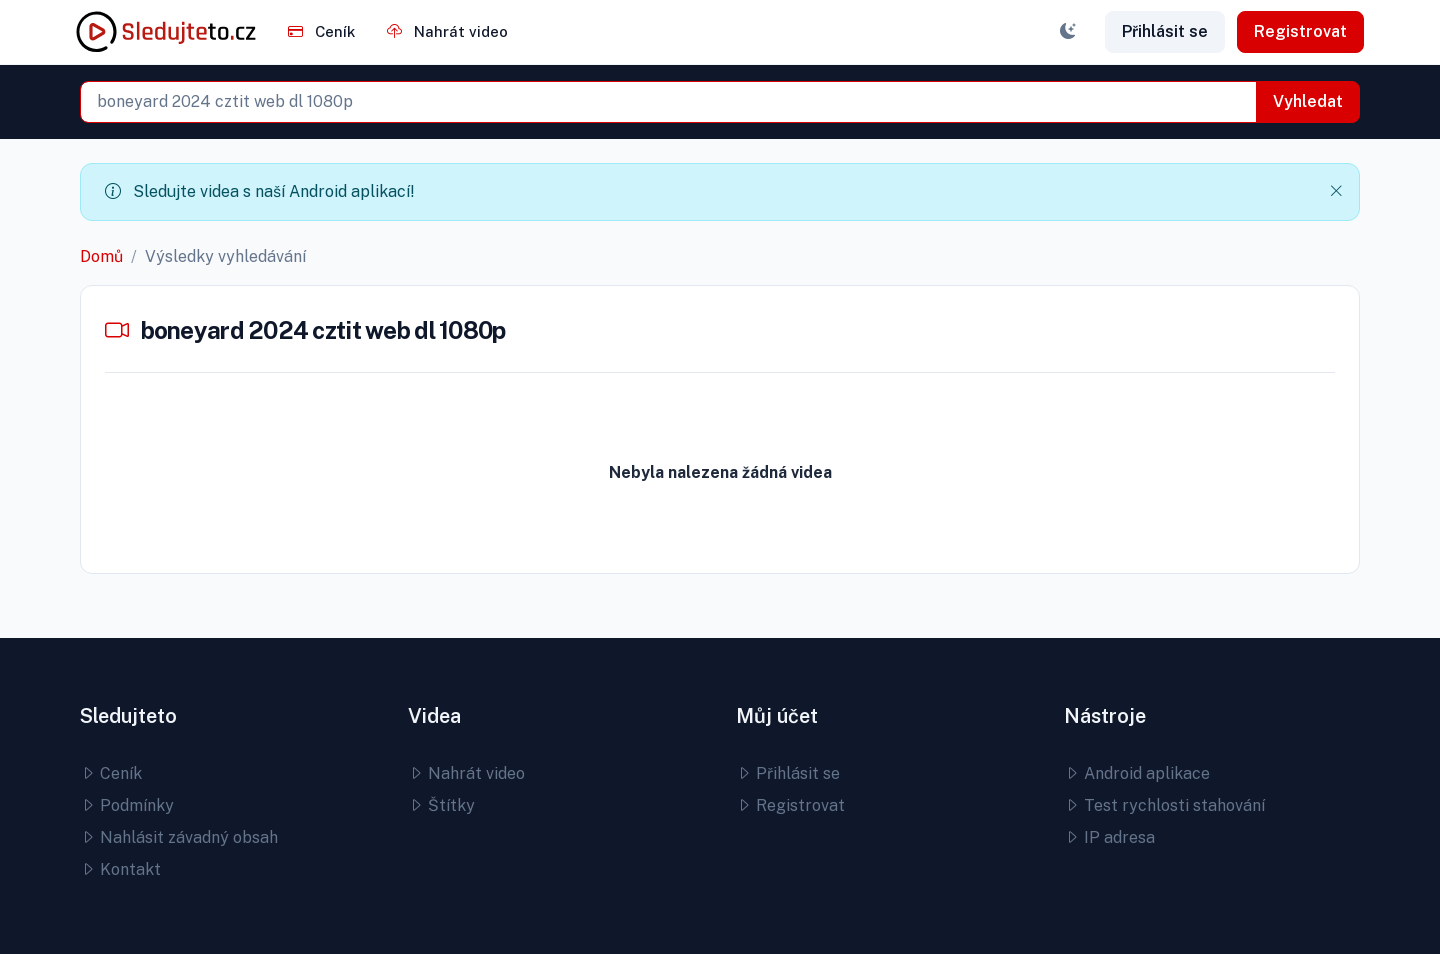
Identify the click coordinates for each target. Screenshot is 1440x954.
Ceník (321, 31)
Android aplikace (1137, 773)
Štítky (441, 805)
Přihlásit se (1165, 31)
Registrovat (1300, 31)
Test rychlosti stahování (1164, 805)
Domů (101, 256)
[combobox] (668, 102)
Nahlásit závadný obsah (179, 837)
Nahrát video (447, 31)
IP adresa (1109, 837)
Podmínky (127, 805)
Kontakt (120, 869)
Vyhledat (1308, 101)
